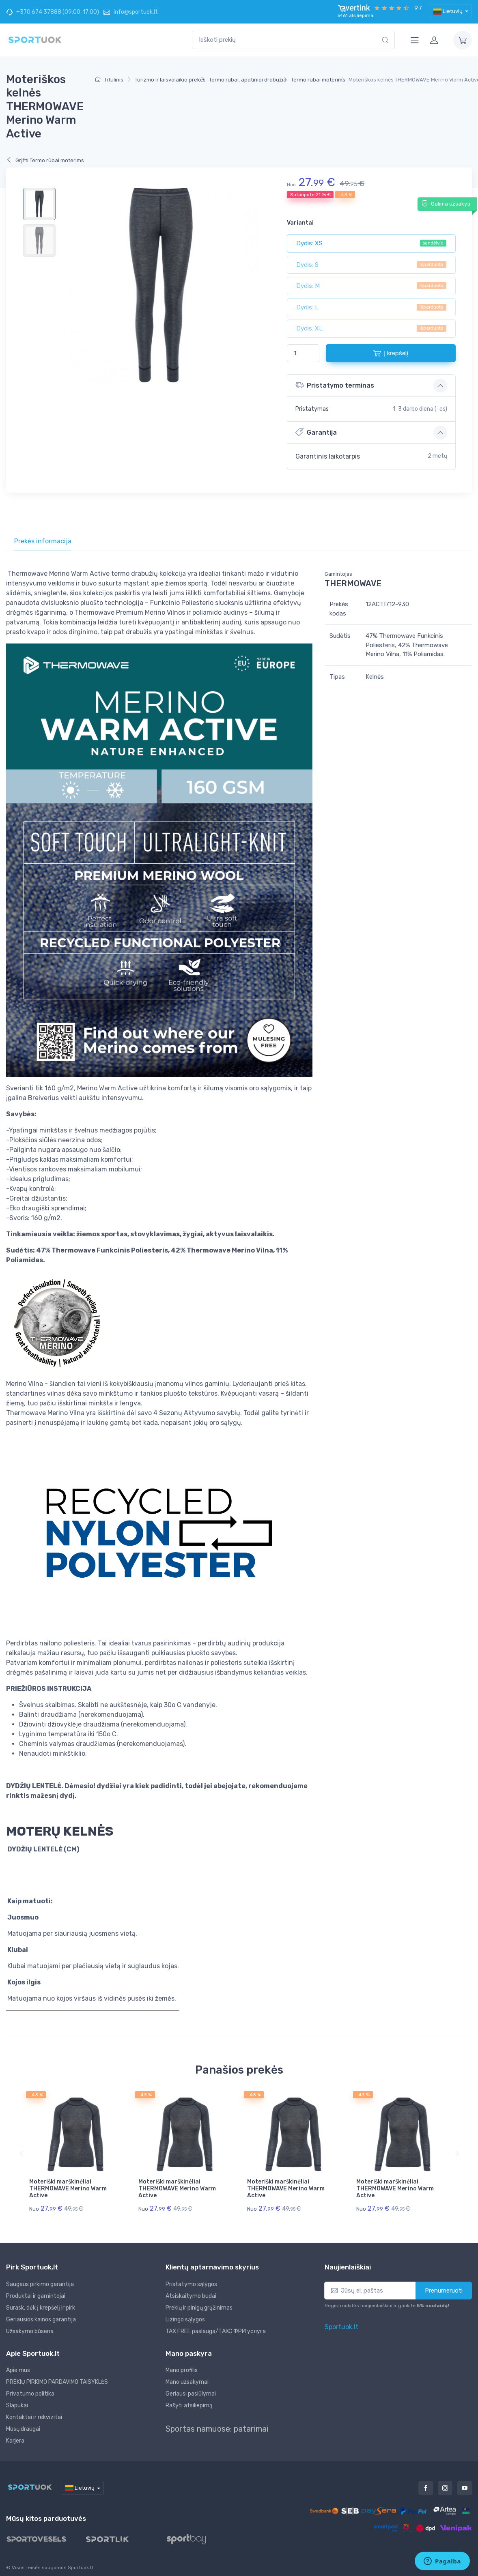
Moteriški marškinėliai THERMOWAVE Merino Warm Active (68, 2188)
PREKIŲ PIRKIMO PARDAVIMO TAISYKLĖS (57, 2382)
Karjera (15, 2440)
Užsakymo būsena (30, 2331)
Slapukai (17, 2405)
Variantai (300, 222)
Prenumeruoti (444, 2290)
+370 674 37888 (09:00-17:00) (52, 12)
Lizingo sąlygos (185, 2319)
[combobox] (293, 40)
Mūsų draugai (23, 2429)
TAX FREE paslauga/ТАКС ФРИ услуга (216, 2331)
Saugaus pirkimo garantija (40, 2284)
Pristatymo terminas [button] (334, 385)
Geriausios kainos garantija (41, 2319)
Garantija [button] (316, 432)
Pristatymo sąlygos (191, 2284)
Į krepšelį (390, 353)
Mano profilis (182, 2370)
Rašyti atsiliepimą (189, 2405)
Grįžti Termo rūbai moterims (45, 160)
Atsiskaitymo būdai (191, 2296)
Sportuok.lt (341, 2327)
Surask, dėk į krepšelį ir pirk (40, 2307)
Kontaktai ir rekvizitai (34, 2417)
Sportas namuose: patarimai (217, 2429)
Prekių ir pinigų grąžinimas (199, 2307)
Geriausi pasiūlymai (191, 2393)
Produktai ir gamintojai (35, 2296)
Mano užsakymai (187, 2382)
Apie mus (18, 2370)
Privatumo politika (30, 2393)
